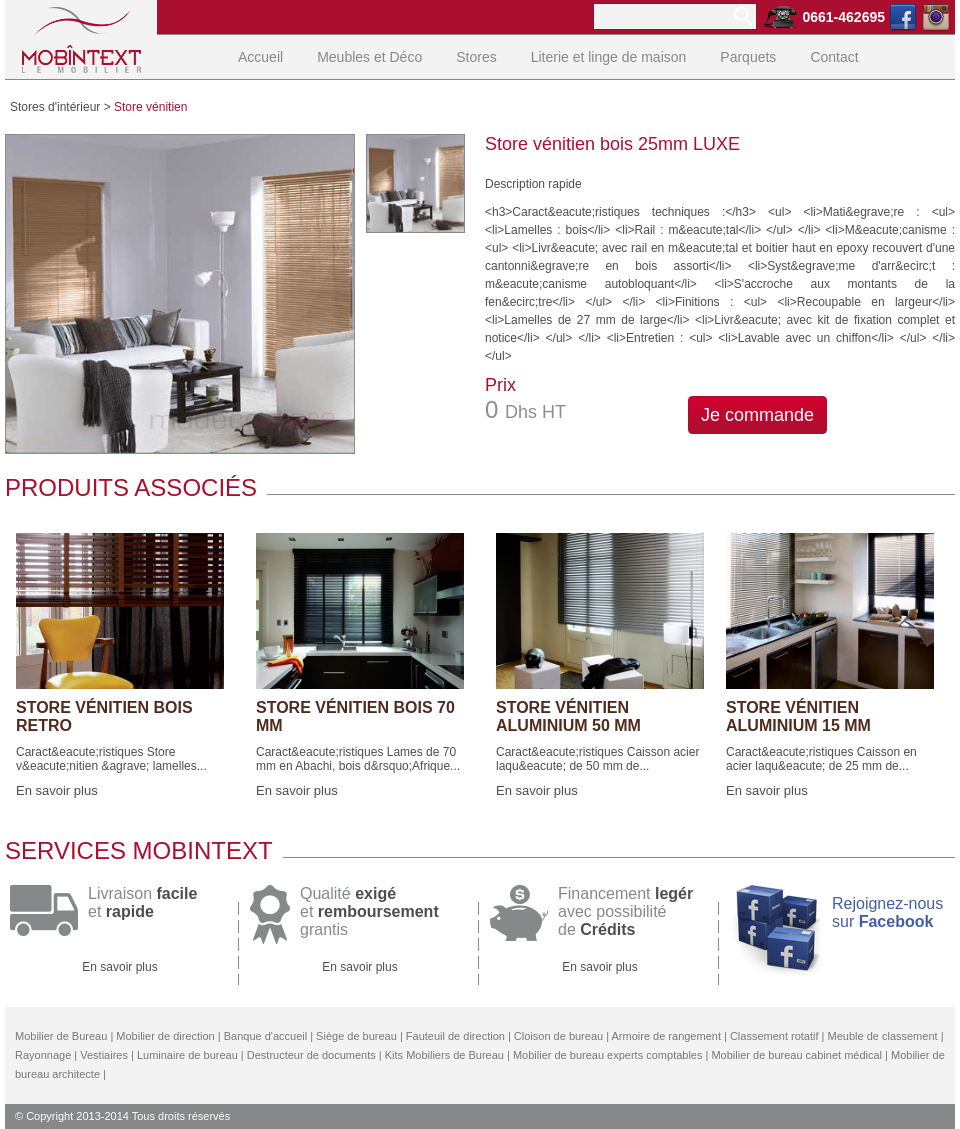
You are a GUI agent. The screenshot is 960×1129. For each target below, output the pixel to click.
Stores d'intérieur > (60, 107)
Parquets (748, 57)
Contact (834, 57)
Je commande (757, 415)
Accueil (260, 57)
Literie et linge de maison (609, 57)
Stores (476, 57)
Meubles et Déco (369, 57)
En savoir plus (57, 790)
